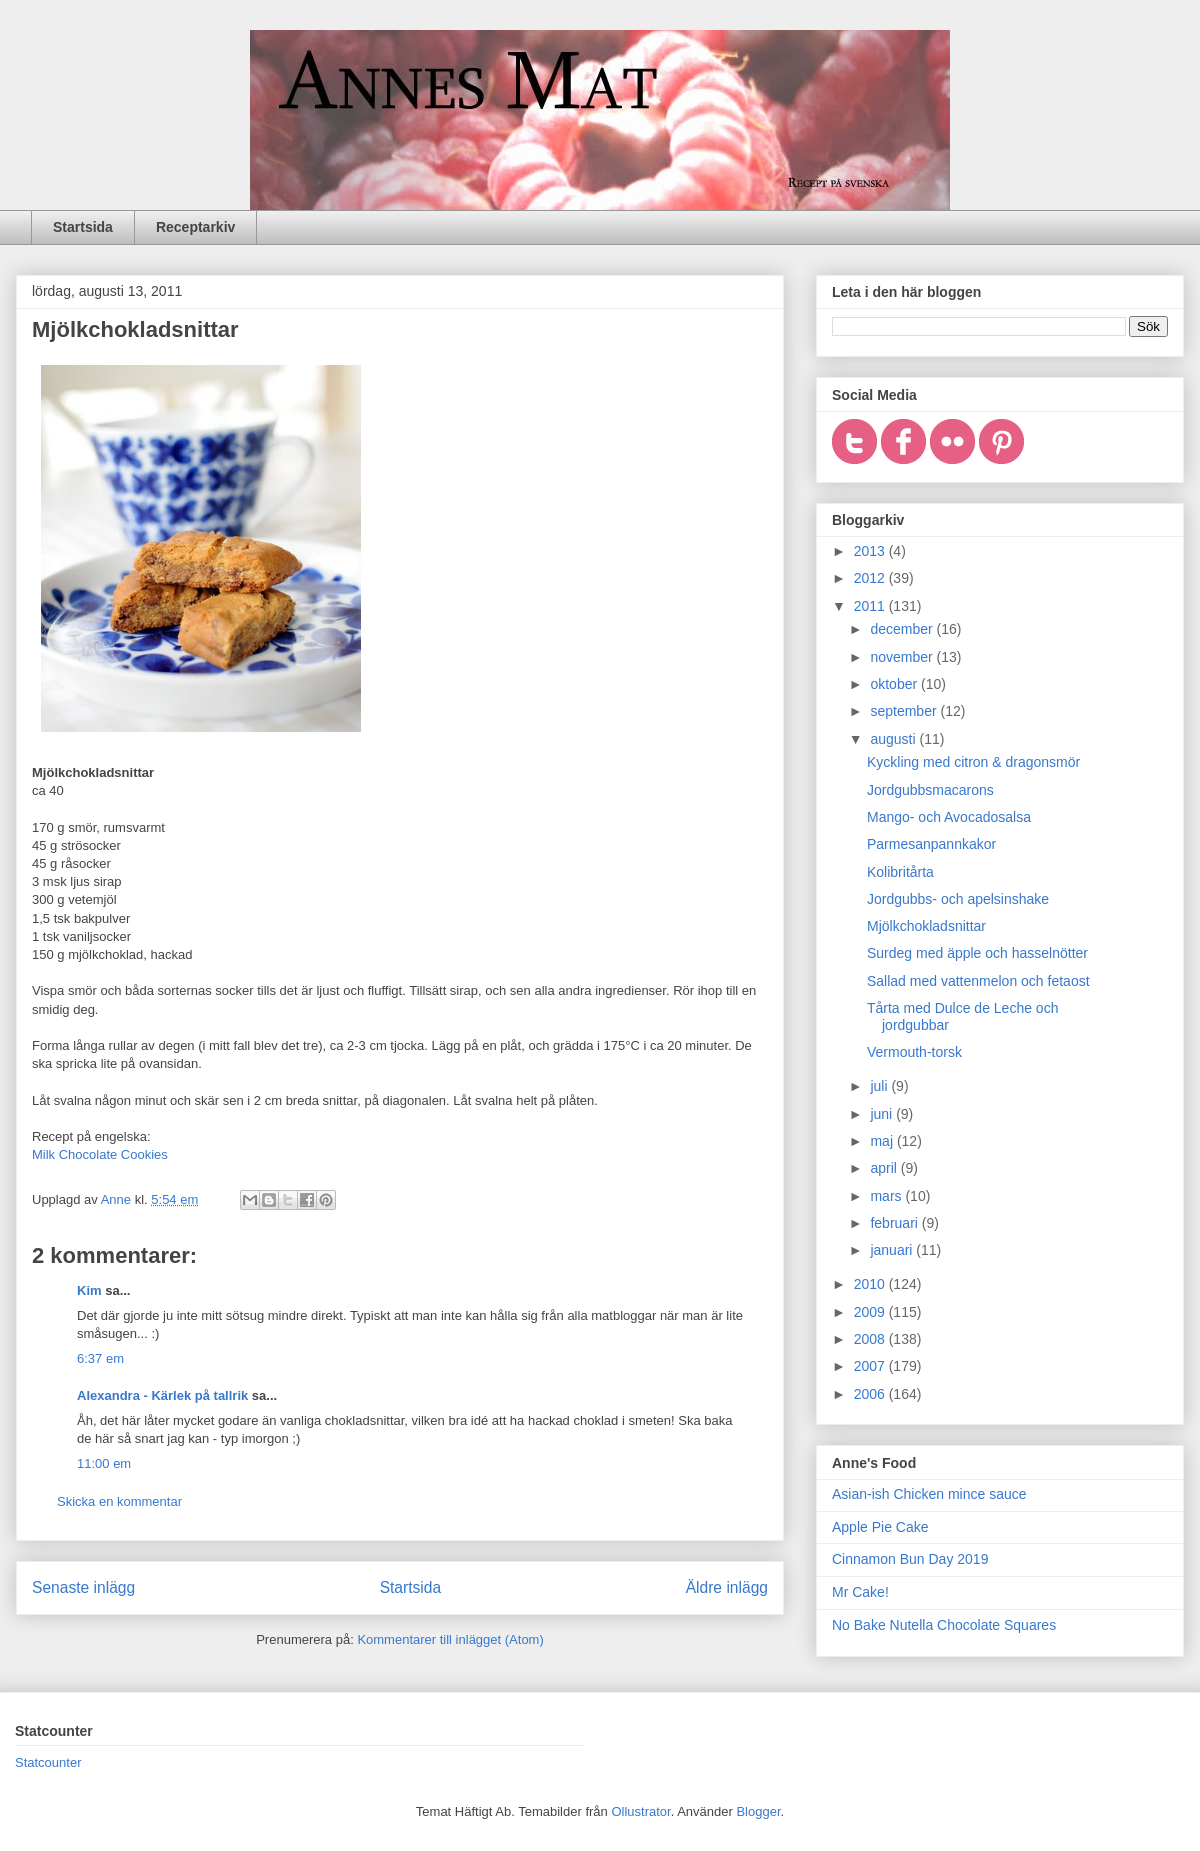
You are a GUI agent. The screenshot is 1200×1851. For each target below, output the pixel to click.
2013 (871, 551)
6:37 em (100, 1358)
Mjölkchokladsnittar (926, 926)
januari (893, 1250)
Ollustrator (640, 1811)
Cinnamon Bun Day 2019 (910, 1559)
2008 (871, 1339)
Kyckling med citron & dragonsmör (973, 762)
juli (880, 1086)
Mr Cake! (860, 1592)
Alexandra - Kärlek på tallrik (162, 1395)
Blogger (758, 1811)
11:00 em (104, 1463)
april (885, 1168)
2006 (871, 1394)
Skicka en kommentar (119, 1501)
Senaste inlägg (83, 1587)
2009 (871, 1312)
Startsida (83, 227)
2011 (871, 606)
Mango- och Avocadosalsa (949, 817)
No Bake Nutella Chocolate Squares (944, 1625)
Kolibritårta (900, 872)
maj (883, 1141)
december (903, 629)
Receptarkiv (195, 227)
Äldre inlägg (727, 1587)
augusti (894, 739)
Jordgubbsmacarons (930, 790)
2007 (871, 1366)
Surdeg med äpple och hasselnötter (977, 953)
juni (883, 1114)
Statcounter (48, 1762)
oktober (895, 684)
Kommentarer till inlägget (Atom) (450, 1639)
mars (887, 1196)
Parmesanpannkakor (931, 844)
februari (895, 1223)
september (905, 711)
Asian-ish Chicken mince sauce (929, 1494)
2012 (871, 578)
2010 (871, 1284)
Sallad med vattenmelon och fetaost (978, 981)
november (903, 657)
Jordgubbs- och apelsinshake (958, 899)
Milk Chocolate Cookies (100, 1154)
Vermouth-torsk (914, 1052)
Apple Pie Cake (880, 1527)
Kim (89, 1290)
